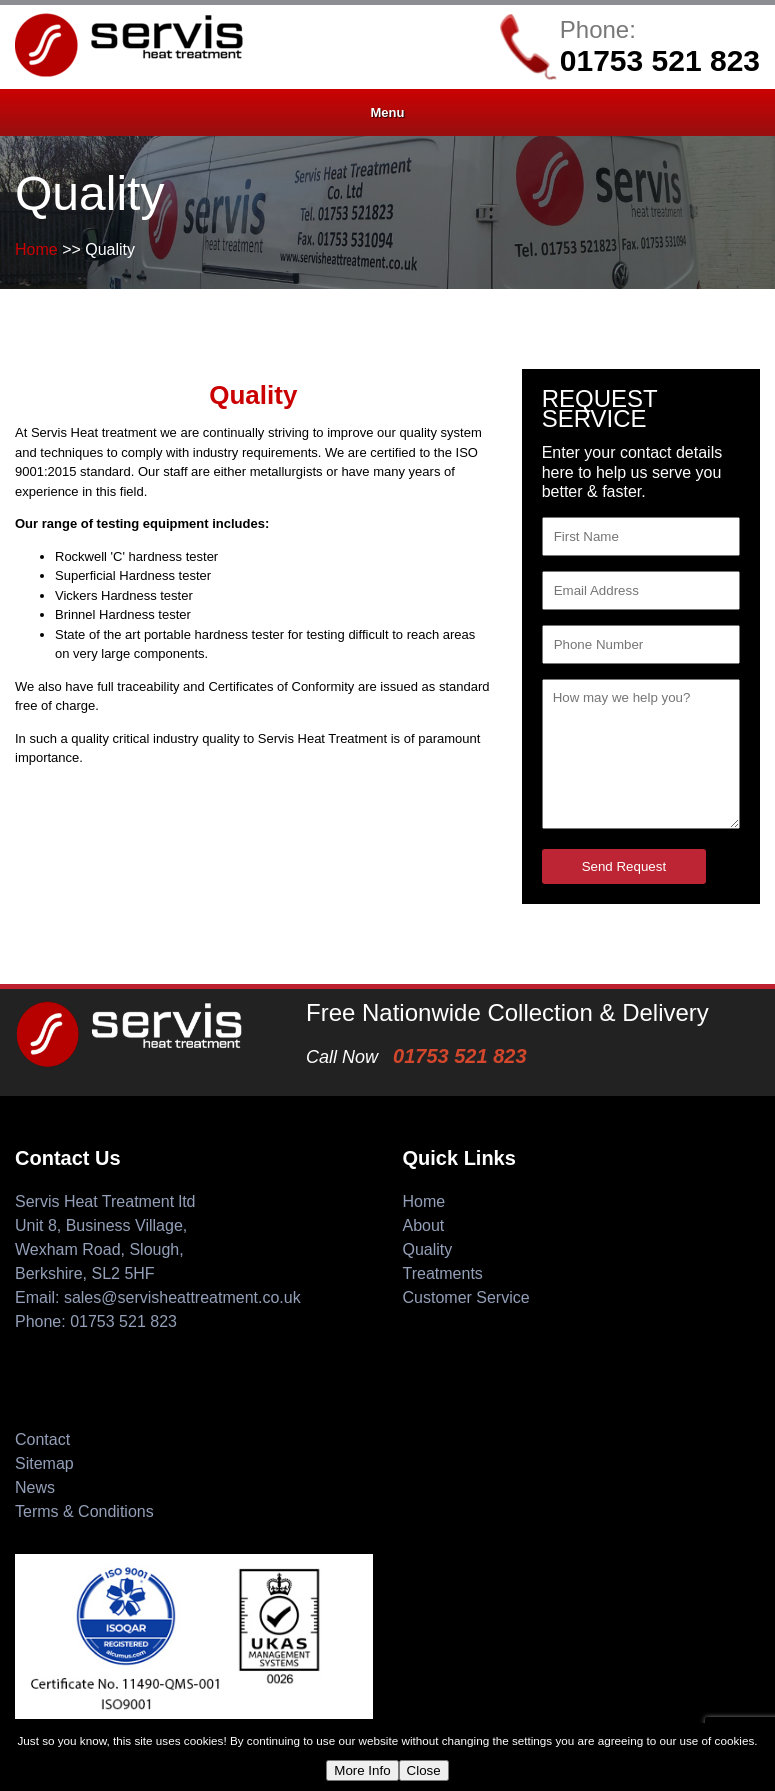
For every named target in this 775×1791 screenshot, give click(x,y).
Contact (42, 1439)
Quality (428, 1249)
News (35, 1487)
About (424, 1225)
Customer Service (466, 1297)
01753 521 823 (660, 60)
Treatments (443, 1273)
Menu (388, 112)
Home (36, 249)
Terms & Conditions (84, 1511)
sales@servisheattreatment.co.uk (182, 1297)
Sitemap (44, 1463)
